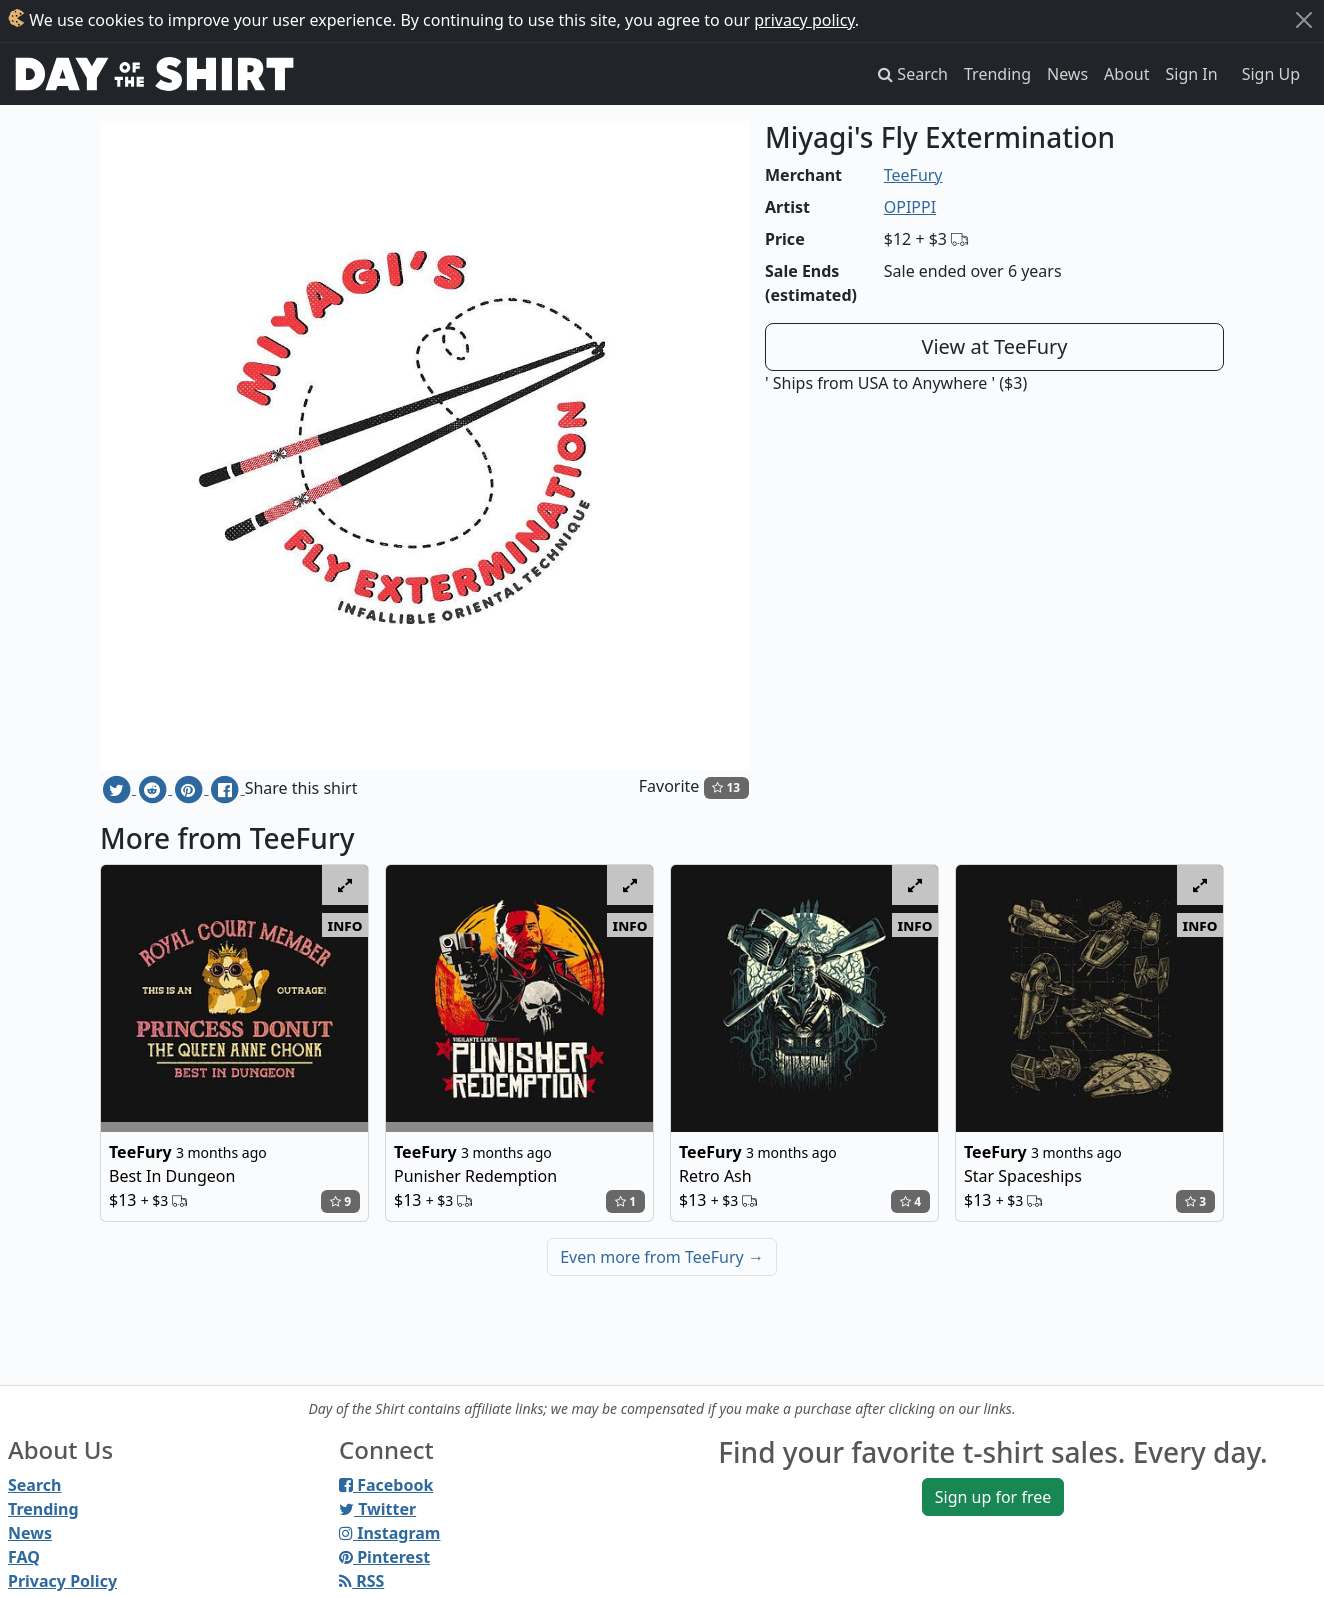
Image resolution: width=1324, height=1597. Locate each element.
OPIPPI (910, 207)
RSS (361, 1581)
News (1067, 74)
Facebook (386, 1485)
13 (726, 787)
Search (34, 1485)
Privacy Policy (62, 1581)
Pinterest (384, 1557)
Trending (997, 74)
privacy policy (804, 20)
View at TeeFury (994, 346)
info (345, 925)
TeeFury (913, 175)
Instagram (389, 1533)
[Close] (1304, 20)
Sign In (1192, 74)
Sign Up (1271, 74)
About (1126, 74)
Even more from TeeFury (662, 1257)
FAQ (24, 1557)
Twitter (377, 1509)
